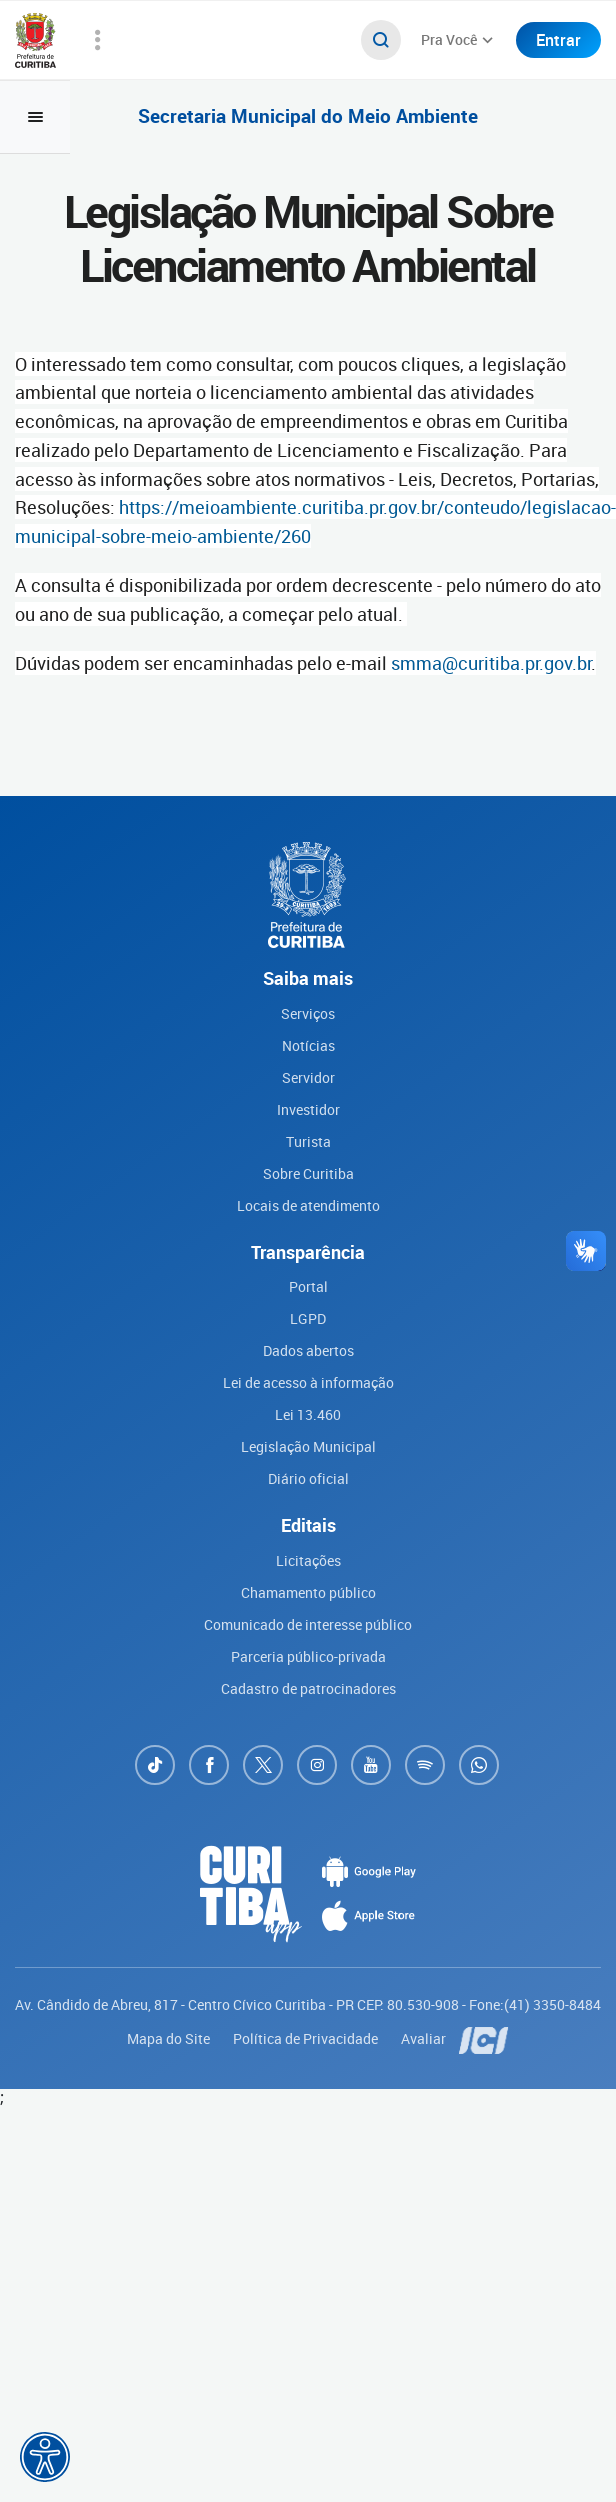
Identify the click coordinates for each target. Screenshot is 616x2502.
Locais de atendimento (308, 1205)
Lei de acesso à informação (308, 1382)
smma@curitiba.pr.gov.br (491, 663)
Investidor (308, 1109)
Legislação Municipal (308, 1446)
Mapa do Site (170, 2038)
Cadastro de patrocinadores (308, 1688)
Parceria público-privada (308, 1656)
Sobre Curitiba (308, 1173)
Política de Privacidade (307, 2038)
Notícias (308, 1045)
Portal (308, 1286)
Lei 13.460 (308, 1414)
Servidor (308, 1077)
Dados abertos (308, 1350)
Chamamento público (308, 1592)
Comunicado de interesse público (308, 1624)
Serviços (308, 1013)
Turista (308, 1141)
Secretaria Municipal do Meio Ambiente (308, 116)
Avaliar (425, 2038)
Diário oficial (308, 1478)
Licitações (308, 1560)
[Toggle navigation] (35, 117)
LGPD (308, 1318)
